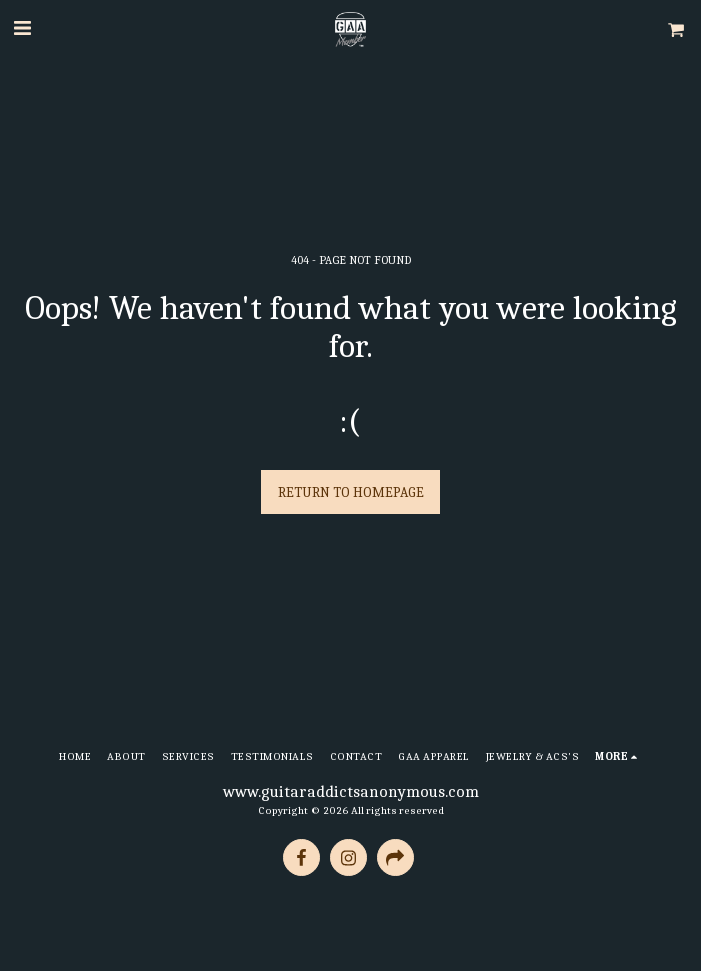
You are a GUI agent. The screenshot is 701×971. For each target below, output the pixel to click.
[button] (22, 28)
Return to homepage (351, 492)
